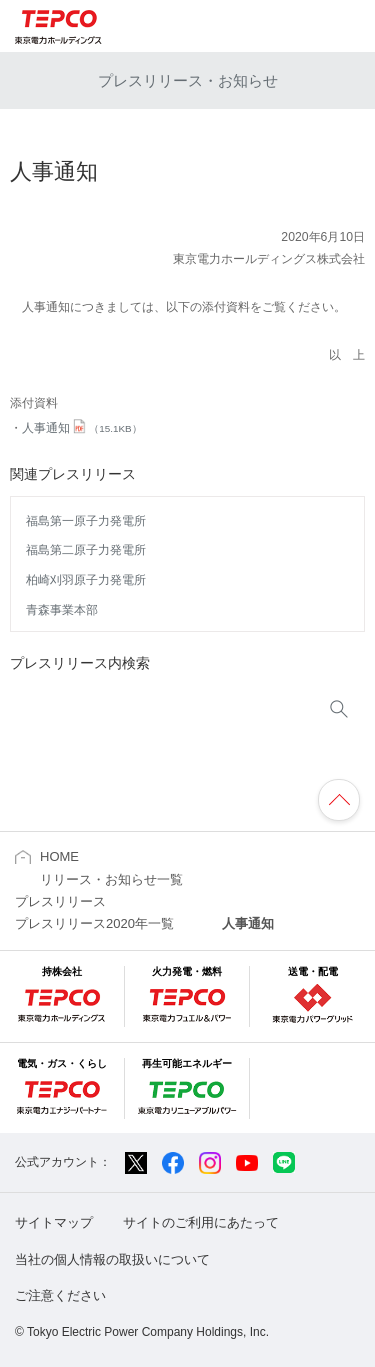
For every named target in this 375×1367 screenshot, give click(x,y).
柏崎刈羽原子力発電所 (86, 580)
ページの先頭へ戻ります (339, 800)
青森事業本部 (62, 610)
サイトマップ (54, 1222)
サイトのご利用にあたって (201, 1222)
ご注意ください (60, 1295)
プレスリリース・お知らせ (188, 80)
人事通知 (81, 428)
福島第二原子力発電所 (86, 550)
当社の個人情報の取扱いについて (112, 1259)
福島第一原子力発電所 (86, 521)
